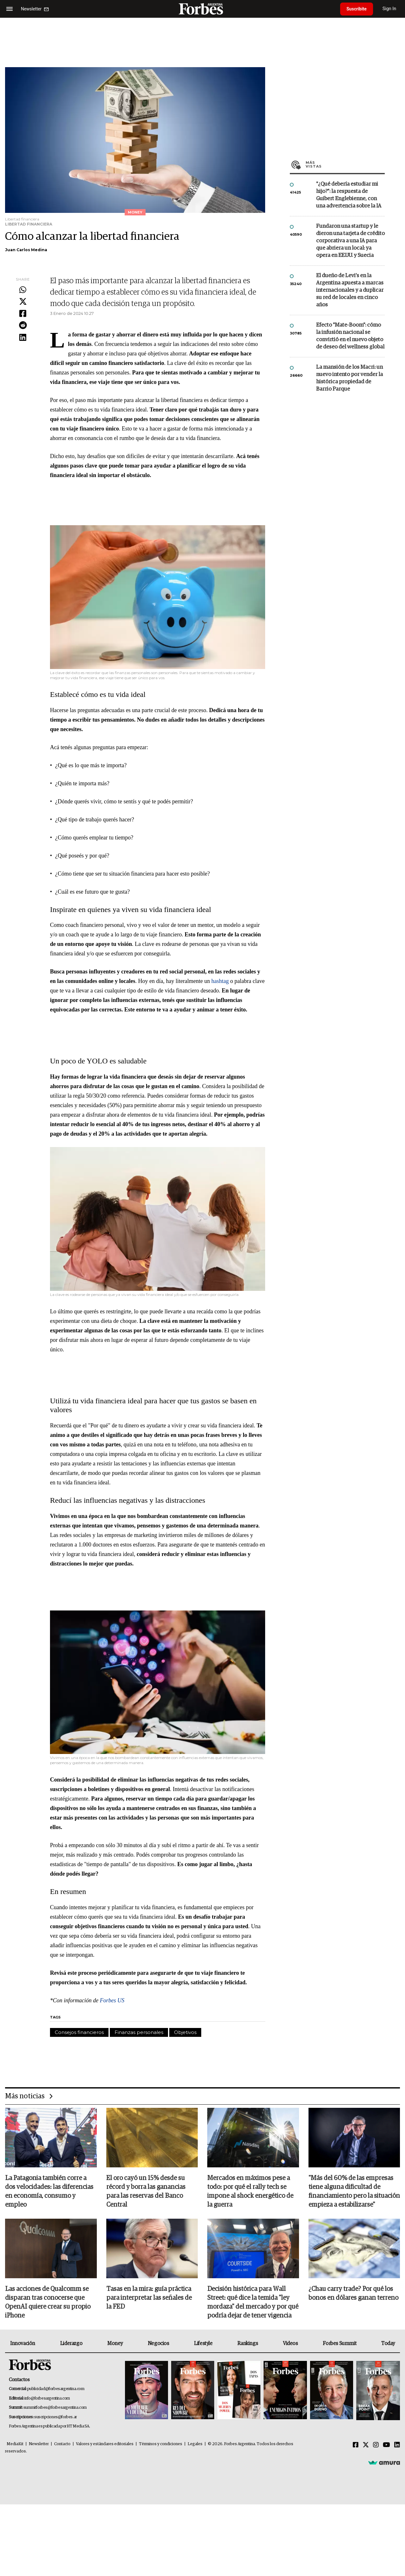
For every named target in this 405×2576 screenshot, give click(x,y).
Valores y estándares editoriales (105, 2444)
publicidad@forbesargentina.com (55, 2389)
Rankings (247, 2343)
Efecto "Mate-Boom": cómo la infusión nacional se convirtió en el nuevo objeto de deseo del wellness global (350, 336)
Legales (195, 2444)
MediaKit (15, 2444)
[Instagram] (376, 2445)
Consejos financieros (79, 2032)
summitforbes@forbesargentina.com (55, 2408)
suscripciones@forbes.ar (55, 2417)
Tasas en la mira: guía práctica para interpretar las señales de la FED (149, 2298)
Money (115, 2343)
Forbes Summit (339, 2343)
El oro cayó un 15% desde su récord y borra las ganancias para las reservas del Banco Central (145, 2191)
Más (345, 164)
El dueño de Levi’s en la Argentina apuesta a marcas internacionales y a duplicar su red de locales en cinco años (349, 290)
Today (388, 2343)
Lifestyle (203, 2343)
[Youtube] (386, 2445)
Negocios (158, 2343)
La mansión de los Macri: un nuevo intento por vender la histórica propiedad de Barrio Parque (349, 378)
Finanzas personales (139, 2032)
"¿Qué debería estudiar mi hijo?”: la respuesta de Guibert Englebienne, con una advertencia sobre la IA (348, 195)
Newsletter (39, 2444)
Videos (290, 2343)
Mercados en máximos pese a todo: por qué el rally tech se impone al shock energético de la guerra (250, 2191)
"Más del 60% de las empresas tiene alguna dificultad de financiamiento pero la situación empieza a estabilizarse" (354, 2191)
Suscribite (356, 8)
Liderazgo (71, 2343)
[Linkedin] (397, 2445)
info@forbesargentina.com (47, 2398)
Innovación (22, 2343)
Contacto (62, 2444)
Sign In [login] (389, 8)
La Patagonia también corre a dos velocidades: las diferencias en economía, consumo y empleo (49, 2191)
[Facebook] (355, 2445)
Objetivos (185, 2032)
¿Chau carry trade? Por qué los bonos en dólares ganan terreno (353, 2293)
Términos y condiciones (160, 2444)
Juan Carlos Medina (26, 249)
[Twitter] (366, 2445)
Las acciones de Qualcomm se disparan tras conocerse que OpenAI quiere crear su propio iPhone (47, 2302)
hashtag (220, 981)
